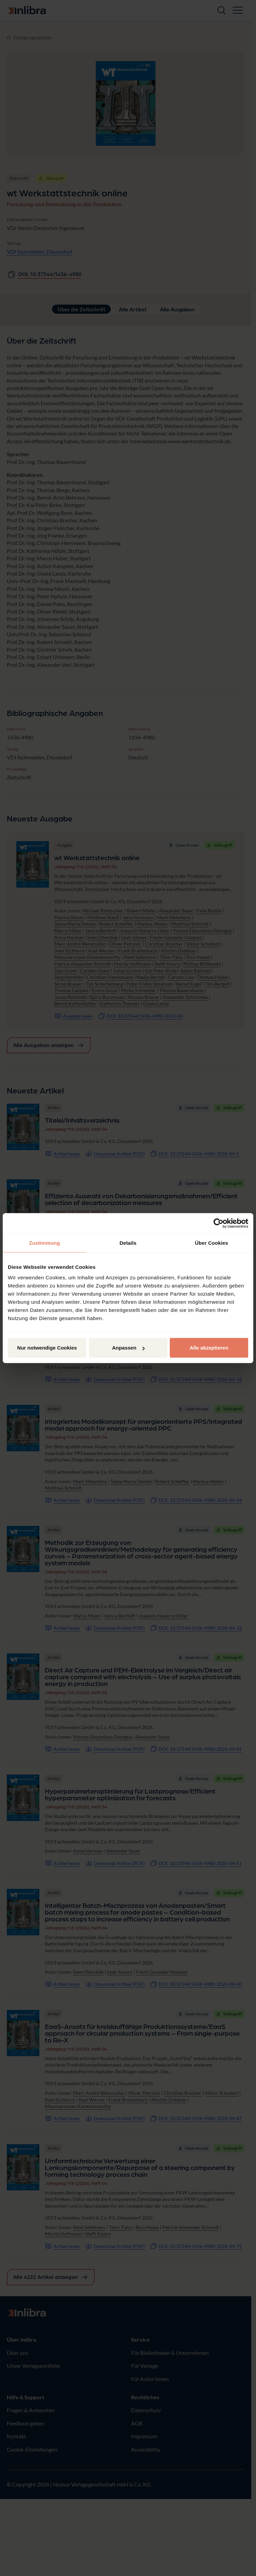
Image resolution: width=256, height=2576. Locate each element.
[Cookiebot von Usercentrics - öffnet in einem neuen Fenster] (218, 1223)
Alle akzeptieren (208, 1348)
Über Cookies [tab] (211, 1242)
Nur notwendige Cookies (47, 1348)
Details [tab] (128, 1242)
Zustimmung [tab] (44, 1242)
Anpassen (128, 1348)
